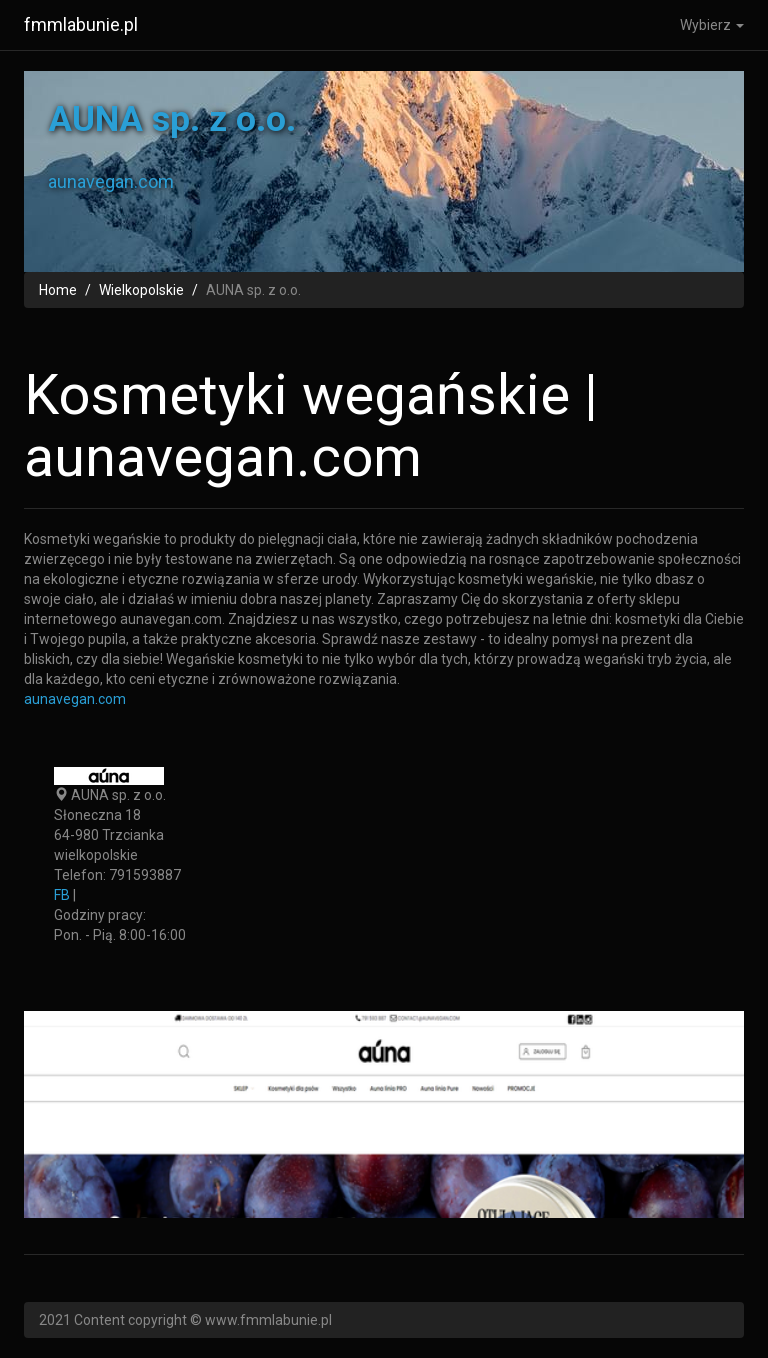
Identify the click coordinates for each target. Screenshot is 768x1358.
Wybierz (712, 25)
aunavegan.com (75, 699)
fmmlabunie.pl (81, 24)
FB (62, 895)
